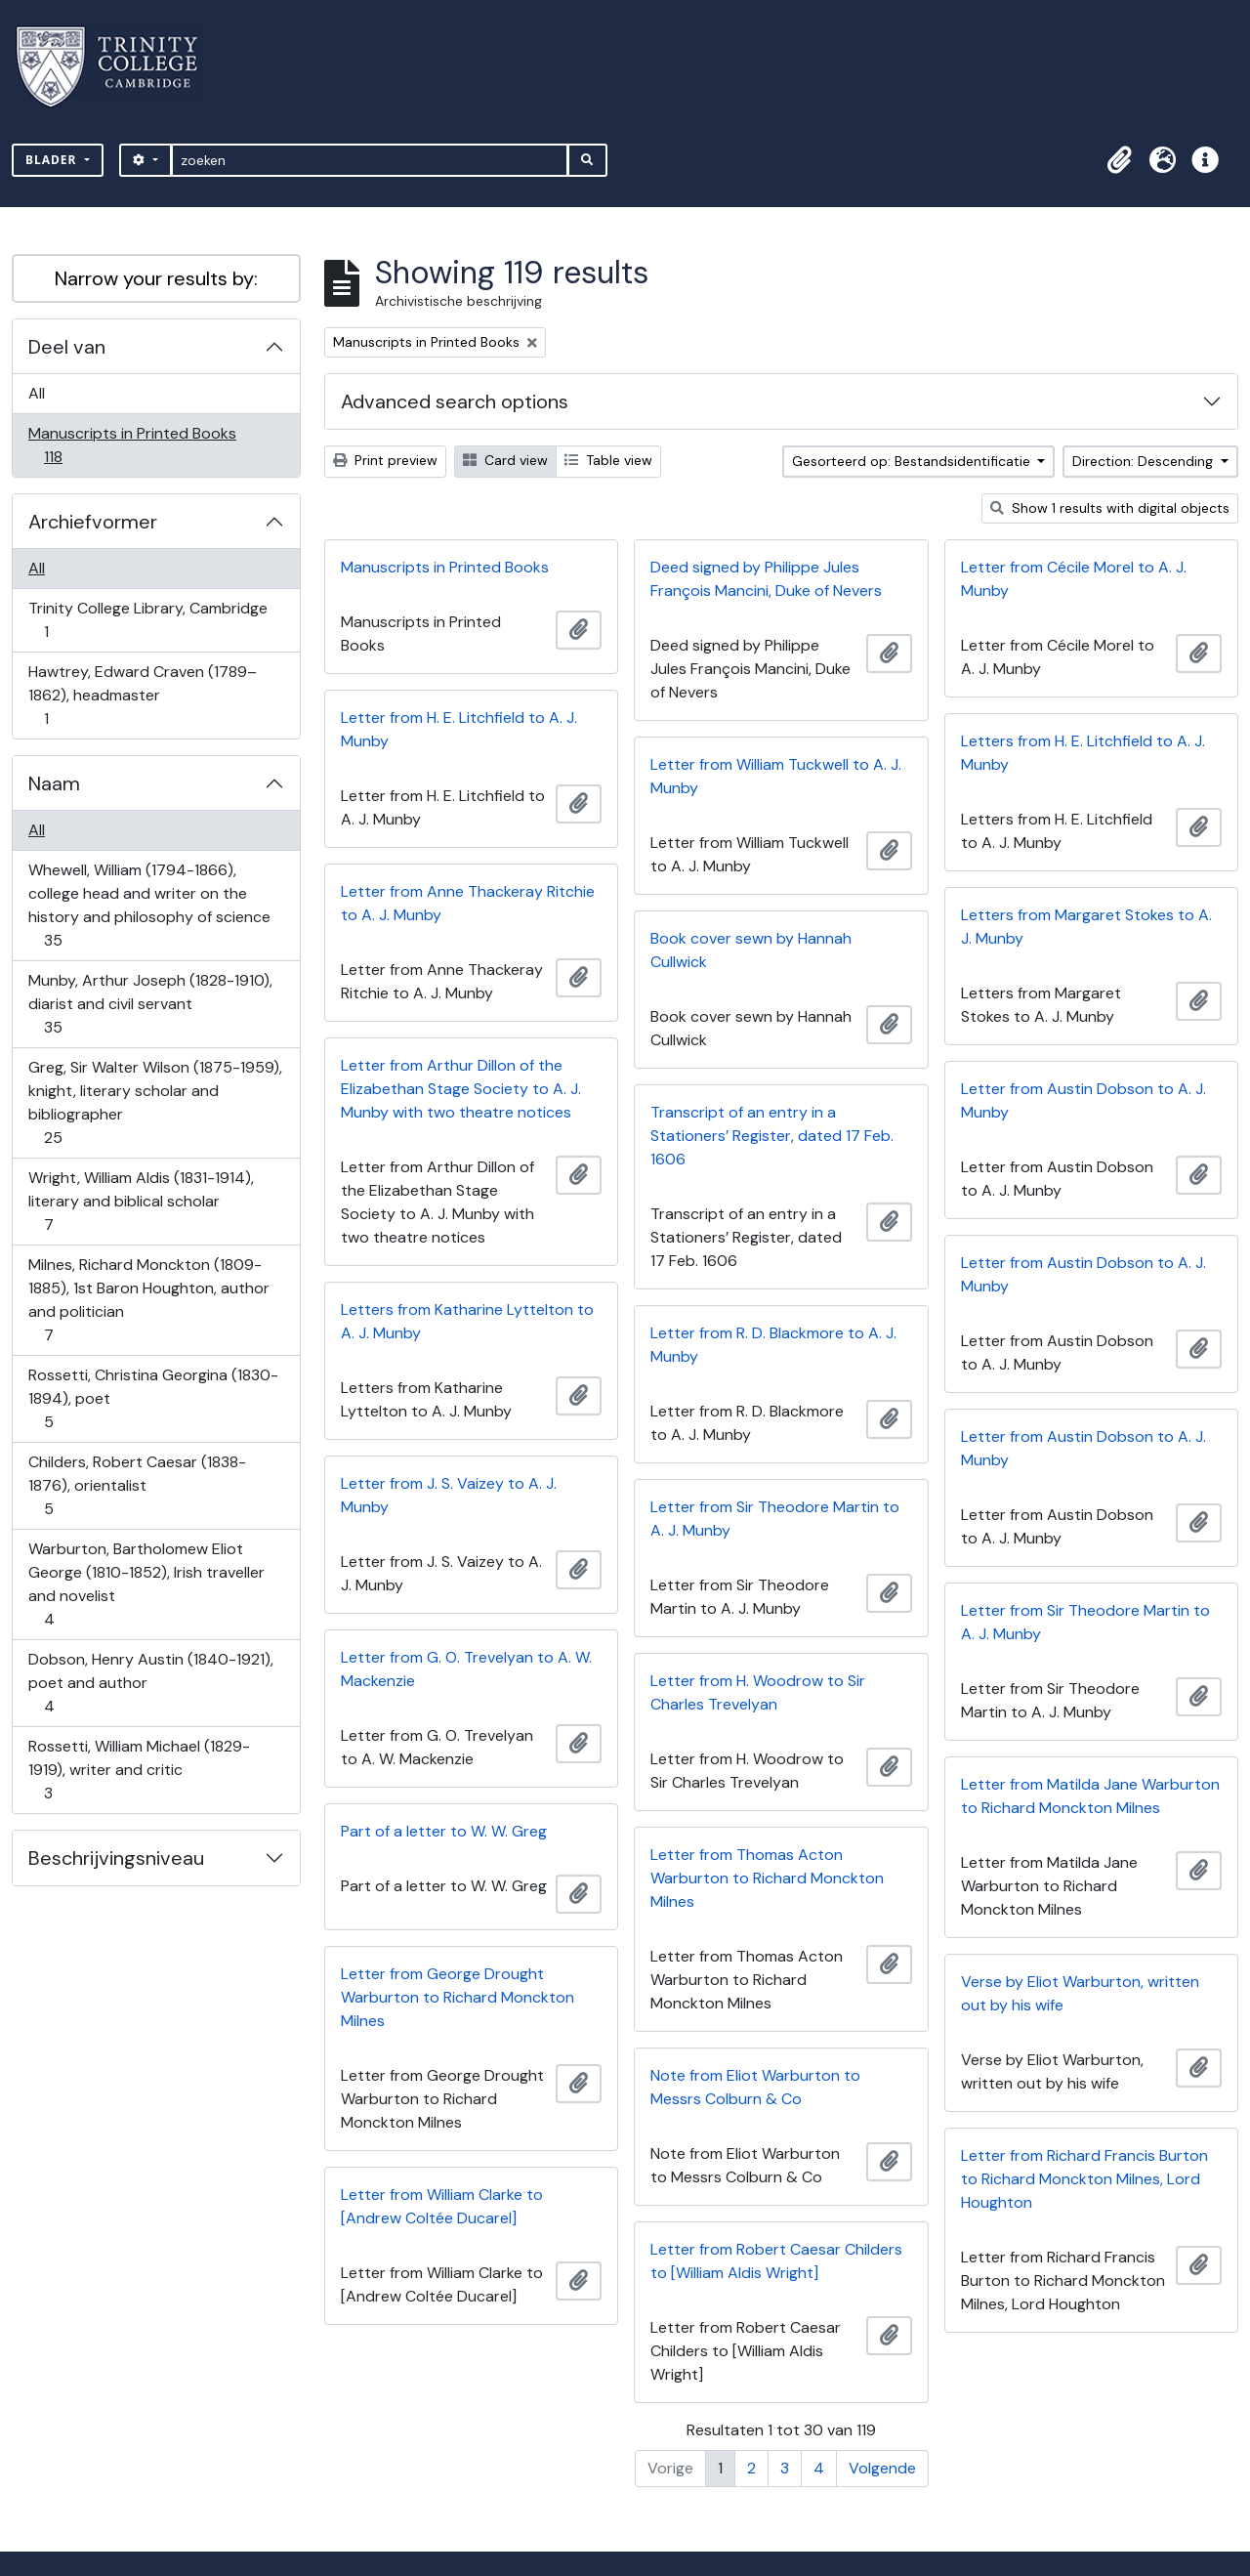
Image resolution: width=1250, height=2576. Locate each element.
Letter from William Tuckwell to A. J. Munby (775, 776)
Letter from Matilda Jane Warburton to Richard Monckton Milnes (1090, 1796)
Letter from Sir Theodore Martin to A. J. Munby (774, 1519)
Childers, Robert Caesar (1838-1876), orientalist (136, 1485)
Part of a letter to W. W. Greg (444, 1831)
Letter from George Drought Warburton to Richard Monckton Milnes (457, 1997)
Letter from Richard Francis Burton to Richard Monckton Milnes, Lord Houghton (1084, 2179)
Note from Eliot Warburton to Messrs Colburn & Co (755, 2087)
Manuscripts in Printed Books (131, 445)
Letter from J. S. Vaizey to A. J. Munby (449, 1495)
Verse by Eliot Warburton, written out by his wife (1080, 1993)
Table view (608, 460)
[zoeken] (369, 160)
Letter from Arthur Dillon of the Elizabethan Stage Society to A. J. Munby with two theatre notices (461, 1088)
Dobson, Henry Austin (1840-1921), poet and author (150, 1682)
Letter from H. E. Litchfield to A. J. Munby (459, 729)
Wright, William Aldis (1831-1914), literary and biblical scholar (140, 1201)
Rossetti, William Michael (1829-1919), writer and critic (138, 1769)
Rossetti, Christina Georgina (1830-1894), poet (152, 1398)
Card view (505, 460)
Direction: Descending (1144, 461)
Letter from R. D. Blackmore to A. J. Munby (773, 1345)
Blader (53, 159)
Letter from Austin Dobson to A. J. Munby (1083, 1100)
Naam (54, 783)
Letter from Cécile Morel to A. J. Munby (1074, 579)
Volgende (882, 2468)
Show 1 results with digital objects (1109, 508)
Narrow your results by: (156, 278)
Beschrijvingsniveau (116, 1858)
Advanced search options (454, 401)
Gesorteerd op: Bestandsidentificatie (913, 461)
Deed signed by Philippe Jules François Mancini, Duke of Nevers (766, 579)
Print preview (385, 460)
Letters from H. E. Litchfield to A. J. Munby (1083, 753)
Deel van (66, 346)
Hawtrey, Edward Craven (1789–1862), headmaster (142, 695)
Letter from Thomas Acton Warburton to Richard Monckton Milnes (767, 1878)
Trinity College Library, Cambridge (147, 620)
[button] (1119, 160)
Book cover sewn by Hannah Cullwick (751, 950)
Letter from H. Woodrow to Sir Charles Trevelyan (757, 1692)
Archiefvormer (92, 521)
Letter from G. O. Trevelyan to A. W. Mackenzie (466, 1669)
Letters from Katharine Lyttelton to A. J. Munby (467, 1321)
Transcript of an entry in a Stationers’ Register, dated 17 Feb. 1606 (772, 1135)
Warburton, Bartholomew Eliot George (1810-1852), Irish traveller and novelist (146, 1584)
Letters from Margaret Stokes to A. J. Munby (1086, 927)
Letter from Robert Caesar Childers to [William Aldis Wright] (776, 2261)
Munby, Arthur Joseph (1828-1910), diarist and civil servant (149, 1003)
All (36, 393)
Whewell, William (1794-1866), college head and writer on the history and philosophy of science (149, 905)
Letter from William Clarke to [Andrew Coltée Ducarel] (442, 2206)
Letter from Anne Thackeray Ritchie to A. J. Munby (468, 903)
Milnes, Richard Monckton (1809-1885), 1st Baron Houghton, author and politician (148, 1299)
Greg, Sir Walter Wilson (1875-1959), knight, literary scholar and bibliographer (154, 1102)
